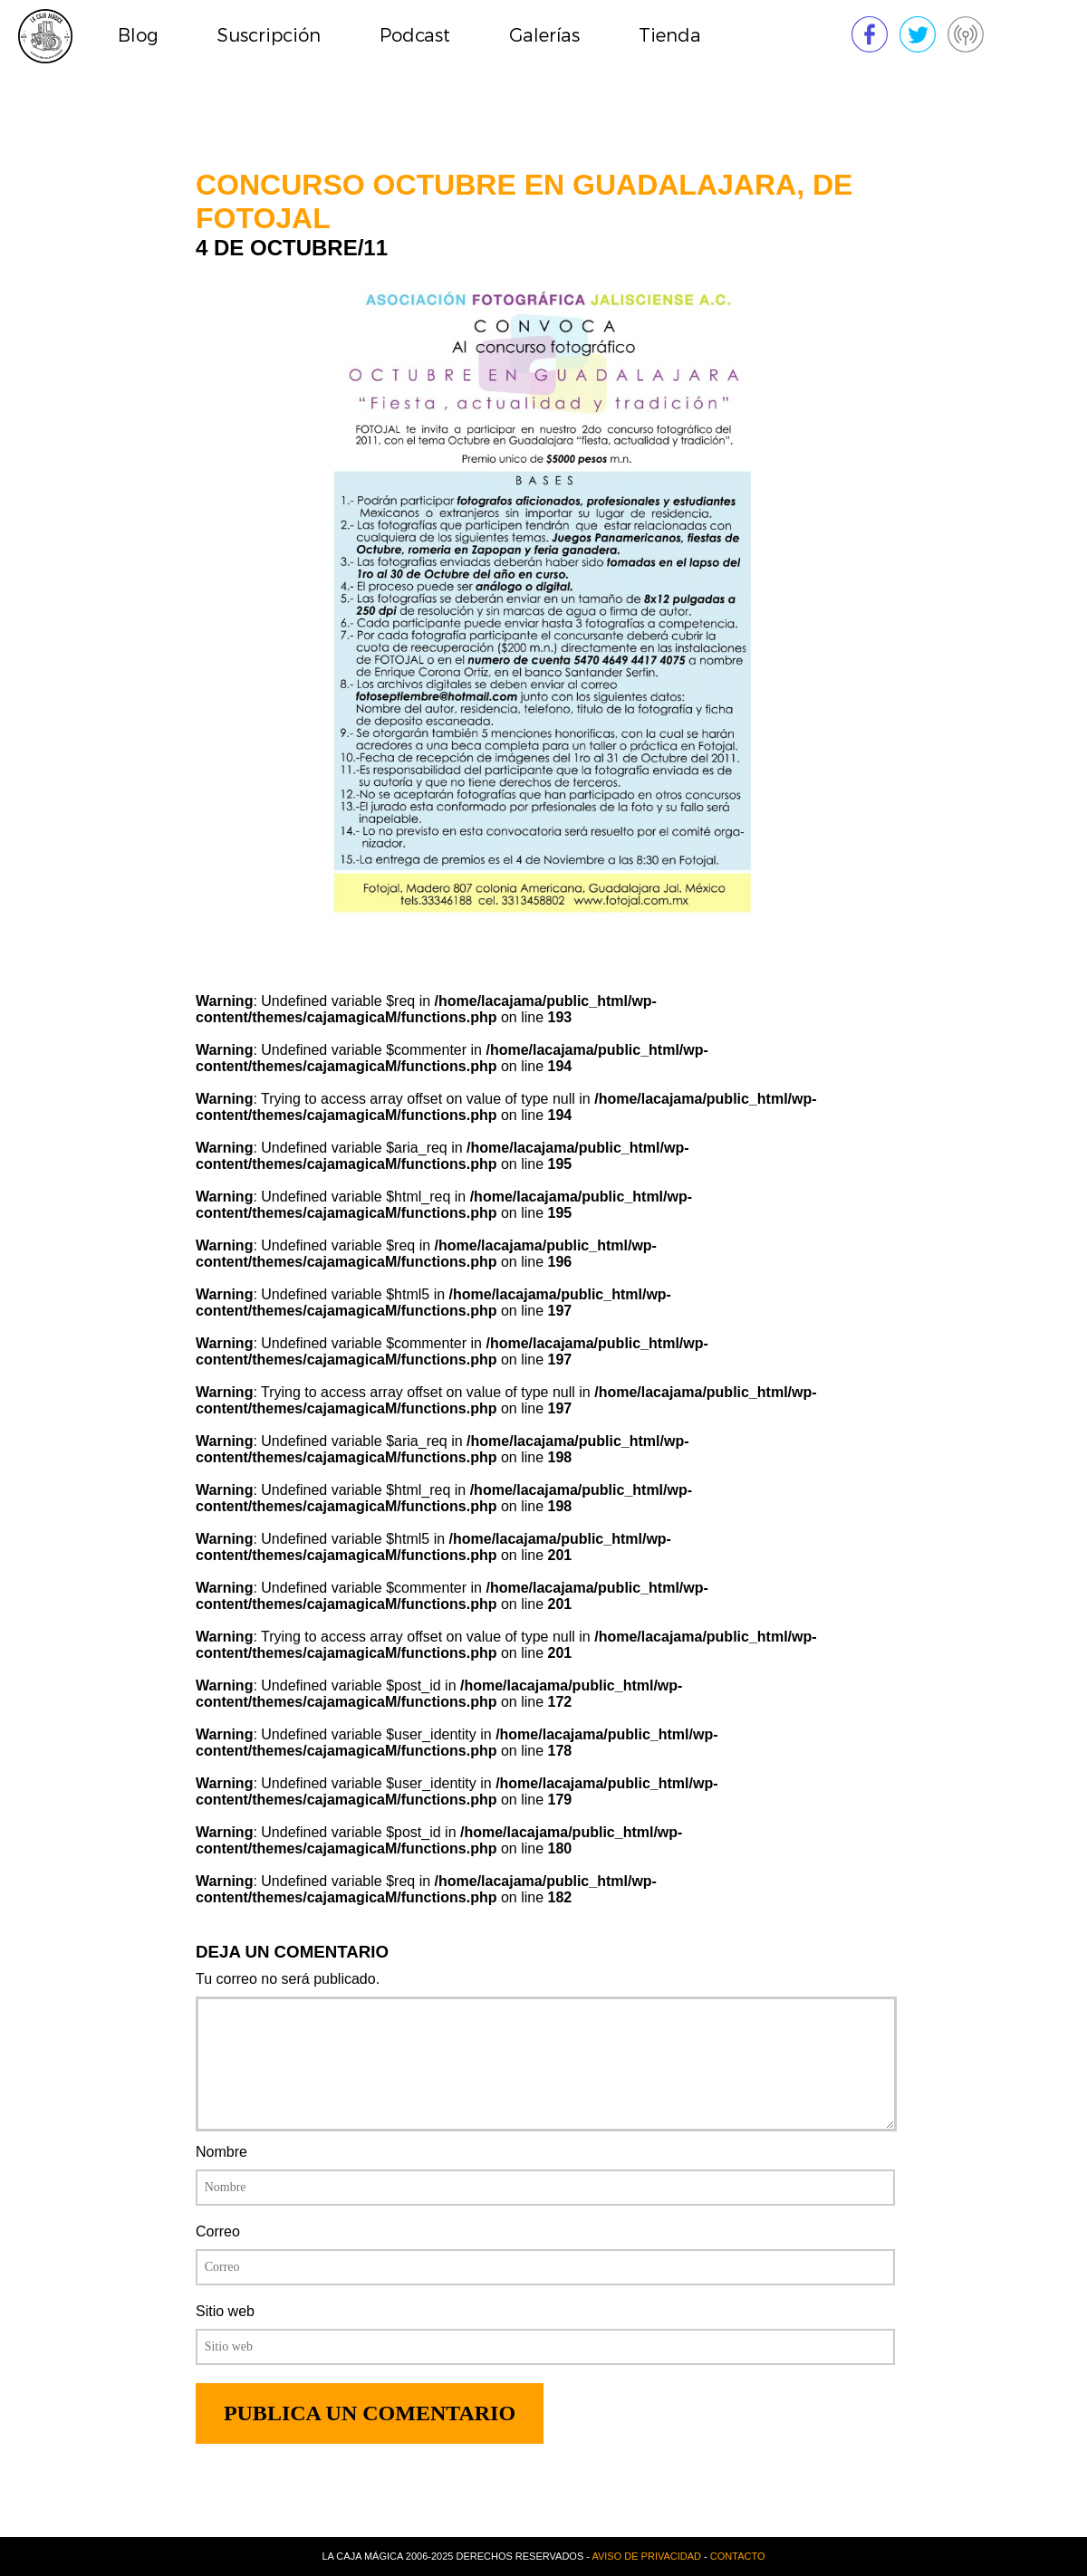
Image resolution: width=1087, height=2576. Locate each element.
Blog (138, 36)
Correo (218, 2231)
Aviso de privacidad (646, 2556)
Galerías (544, 36)
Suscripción (269, 36)
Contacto (737, 2556)
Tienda (670, 36)
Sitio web (225, 2311)
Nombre (221, 2151)
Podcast (415, 36)
